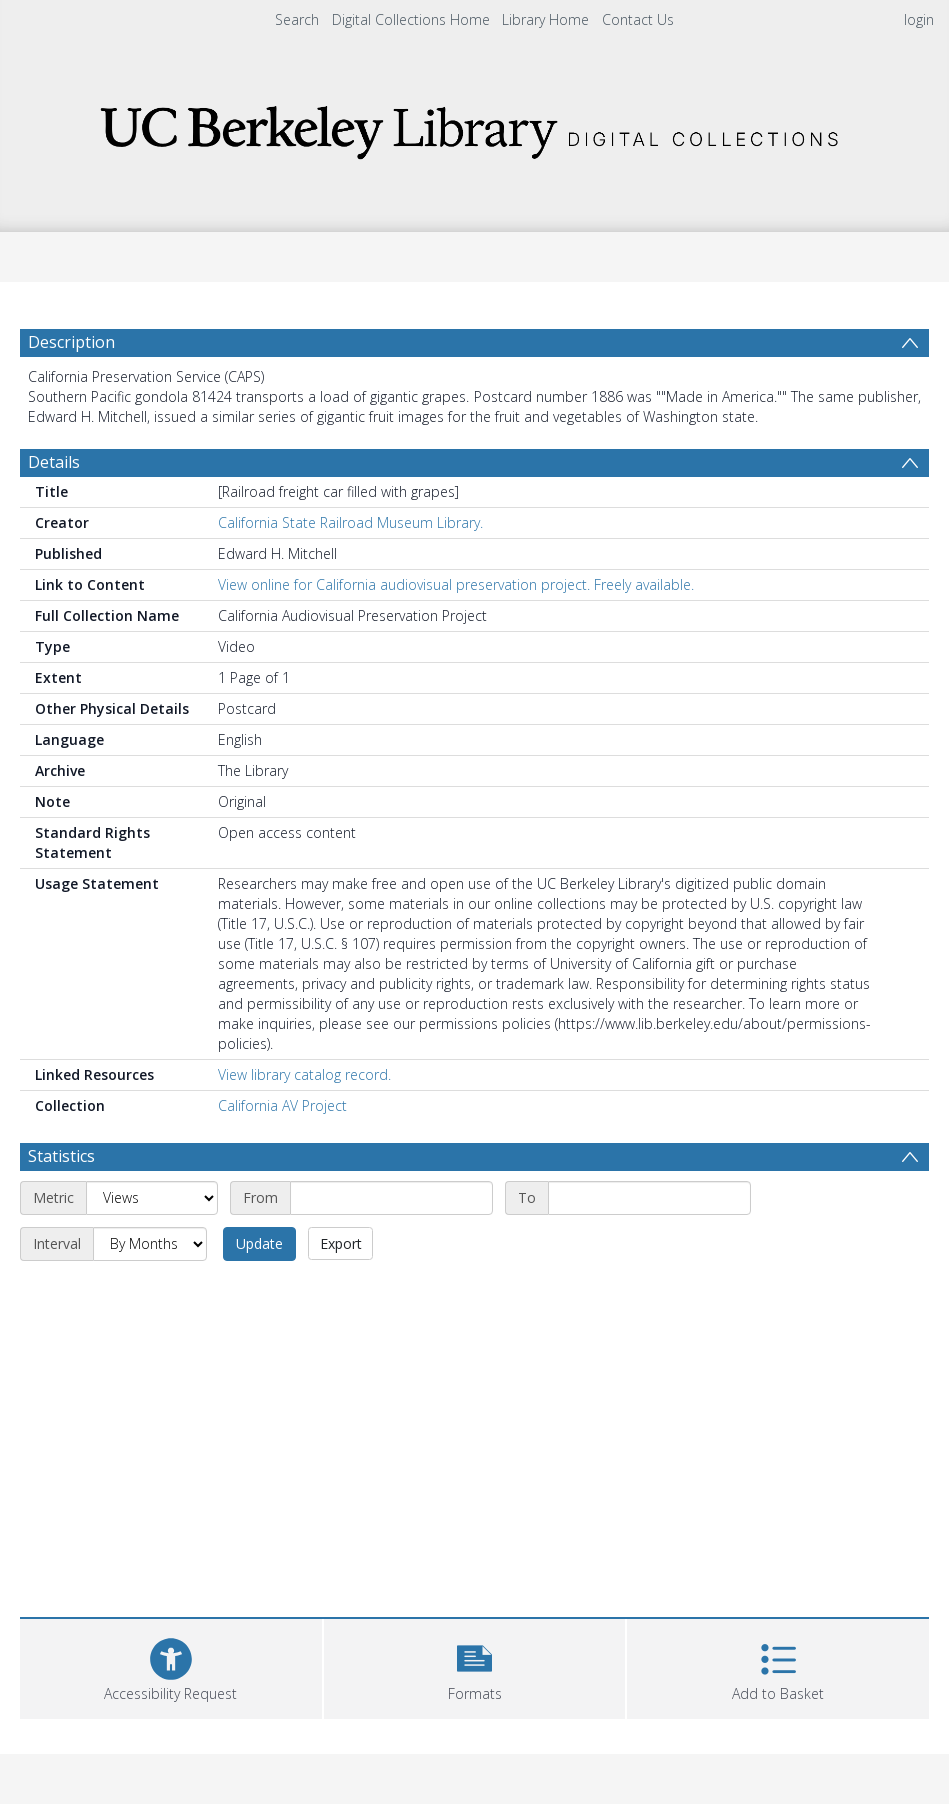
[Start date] (391, 1198)
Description (71, 342)
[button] (475, 1666)
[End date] (649, 1198)
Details (54, 462)
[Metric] (152, 1198)
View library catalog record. (304, 1074)
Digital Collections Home (411, 19)
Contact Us (638, 19)
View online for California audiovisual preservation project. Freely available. (456, 584)
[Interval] (150, 1244)
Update (259, 1243)
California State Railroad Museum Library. (350, 522)
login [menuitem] (919, 19)
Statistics (61, 1156)
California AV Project (282, 1105)
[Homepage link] (475, 126)
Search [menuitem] (297, 19)
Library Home (545, 19)
